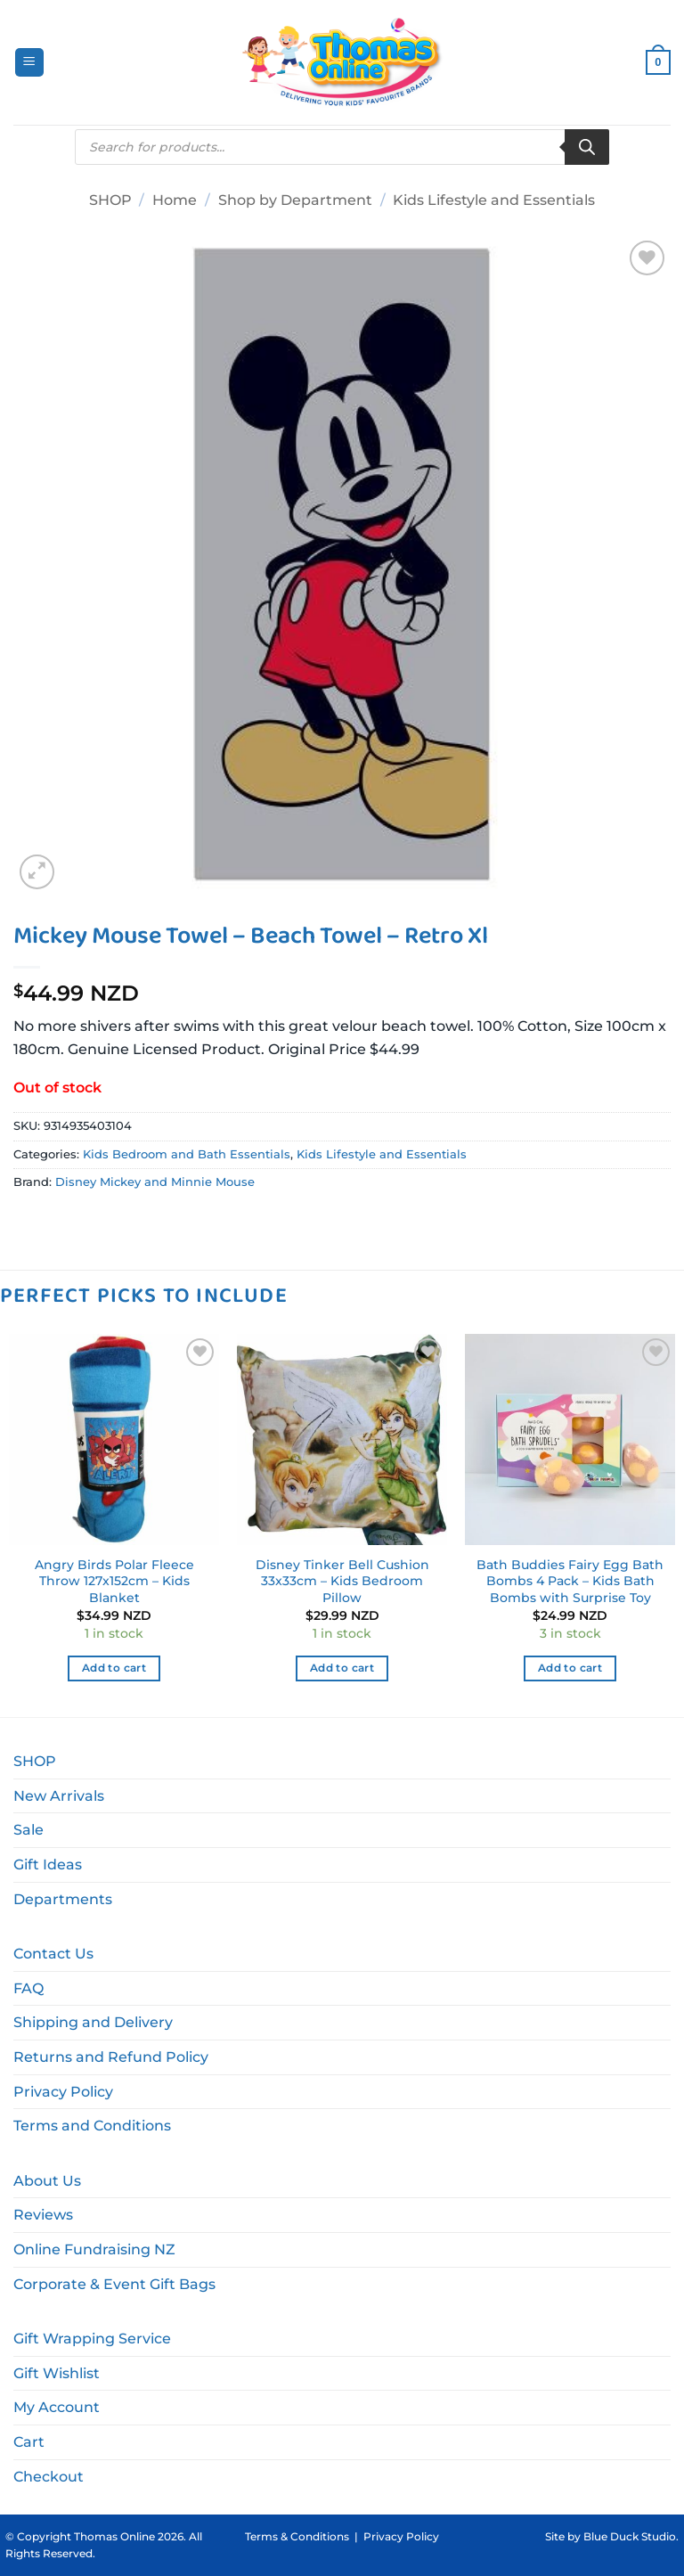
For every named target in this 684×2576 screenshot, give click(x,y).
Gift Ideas (47, 1864)
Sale (28, 1829)
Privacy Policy (63, 2091)
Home (174, 200)
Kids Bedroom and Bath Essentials (186, 1154)
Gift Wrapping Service (92, 2338)
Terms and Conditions (92, 2125)
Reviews (43, 2214)
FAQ (28, 1988)
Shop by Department (295, 200)
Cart (29, 2441)
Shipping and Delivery (93, 2022)
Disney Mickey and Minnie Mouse (155, 1182)
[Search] (587, 147)
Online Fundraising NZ (94, 2249)
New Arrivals (58, 1795)
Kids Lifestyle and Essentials (494, 200)
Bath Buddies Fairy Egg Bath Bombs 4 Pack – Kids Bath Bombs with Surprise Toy (570, 1581)
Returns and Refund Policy (110, 2057)
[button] (29, 63)
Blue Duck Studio (629, 2536)
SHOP (110, 200)
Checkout (48, 2476)
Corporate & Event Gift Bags (114, 2284)
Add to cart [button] (114, 1668)
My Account (56, 2407)
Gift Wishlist (56, 2373)
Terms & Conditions (297, 2536)
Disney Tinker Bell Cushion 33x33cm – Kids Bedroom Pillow (342, 1581)
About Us (47, 2180)
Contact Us (53, 1953)
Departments (62, 1899)
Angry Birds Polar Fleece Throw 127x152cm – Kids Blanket (114, 1581)
